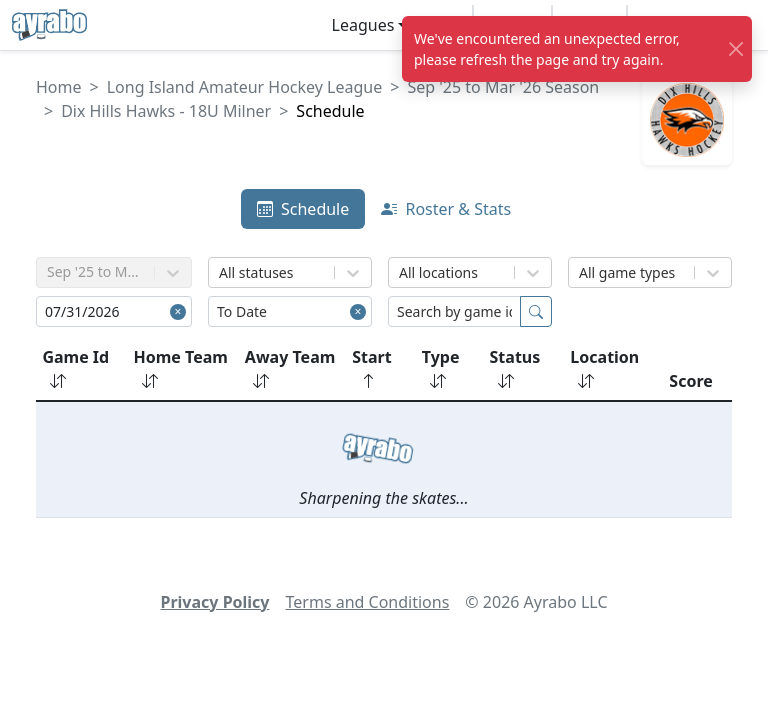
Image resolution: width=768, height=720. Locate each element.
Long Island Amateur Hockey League (245, 87)
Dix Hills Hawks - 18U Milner (166, 111)
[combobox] (221, 272)
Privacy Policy (214, 602)
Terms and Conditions (368, 602)
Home (59, 87)
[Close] (736, 49)
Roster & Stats (446, 209)
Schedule (303, 209)
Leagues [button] (363, 25)
